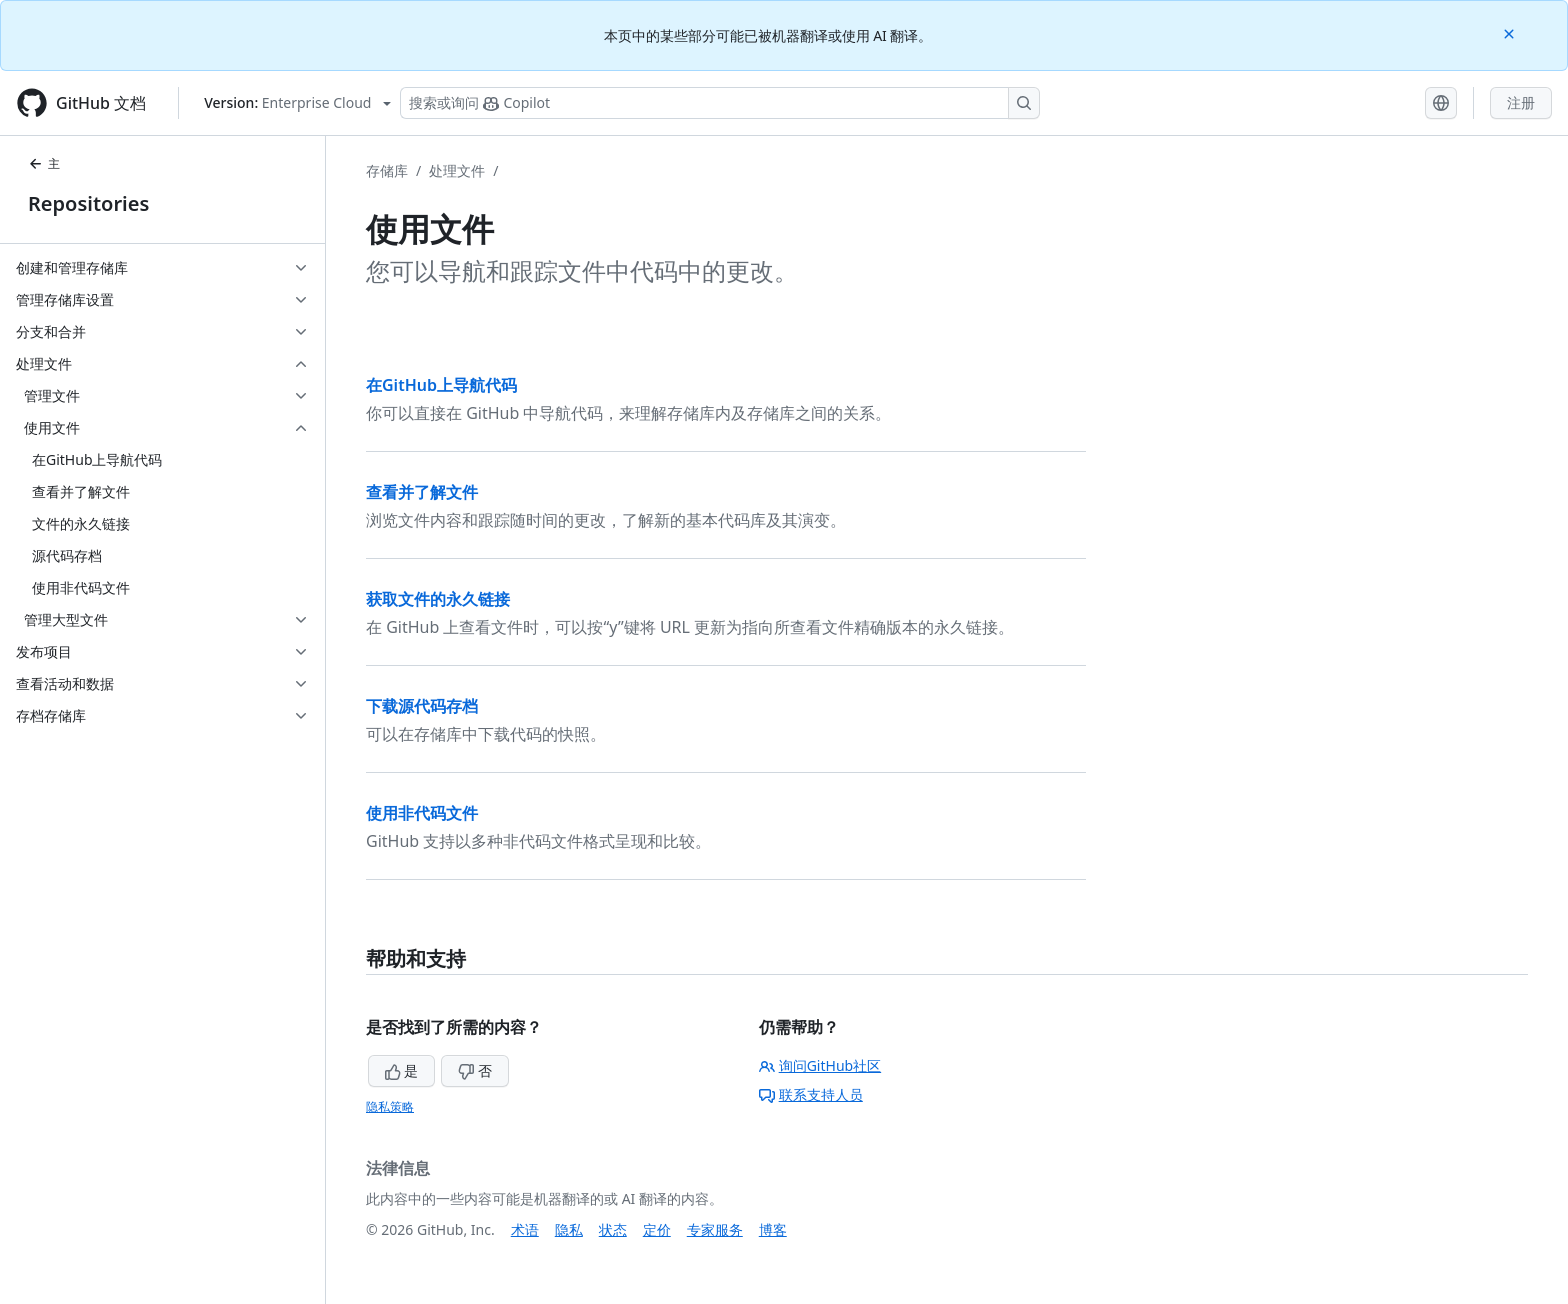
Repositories (88, 203)
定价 (657, 1229)
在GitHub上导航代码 (441, 385)
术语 (525, 1229)
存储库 (387, 170)
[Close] (1511, 32)
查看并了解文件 (422, 492)
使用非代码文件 (422, 813)
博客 (773, 1229)
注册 (1521, 102)
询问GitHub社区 (820, 1065)
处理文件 (457, 170)
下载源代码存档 (422, 706)
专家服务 (715, 1229)
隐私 (569, 1229)
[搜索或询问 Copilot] (720, 103)
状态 (613, 1229)
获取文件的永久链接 (438, 599)
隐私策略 (390, 1106)
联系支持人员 (811, 1094)
